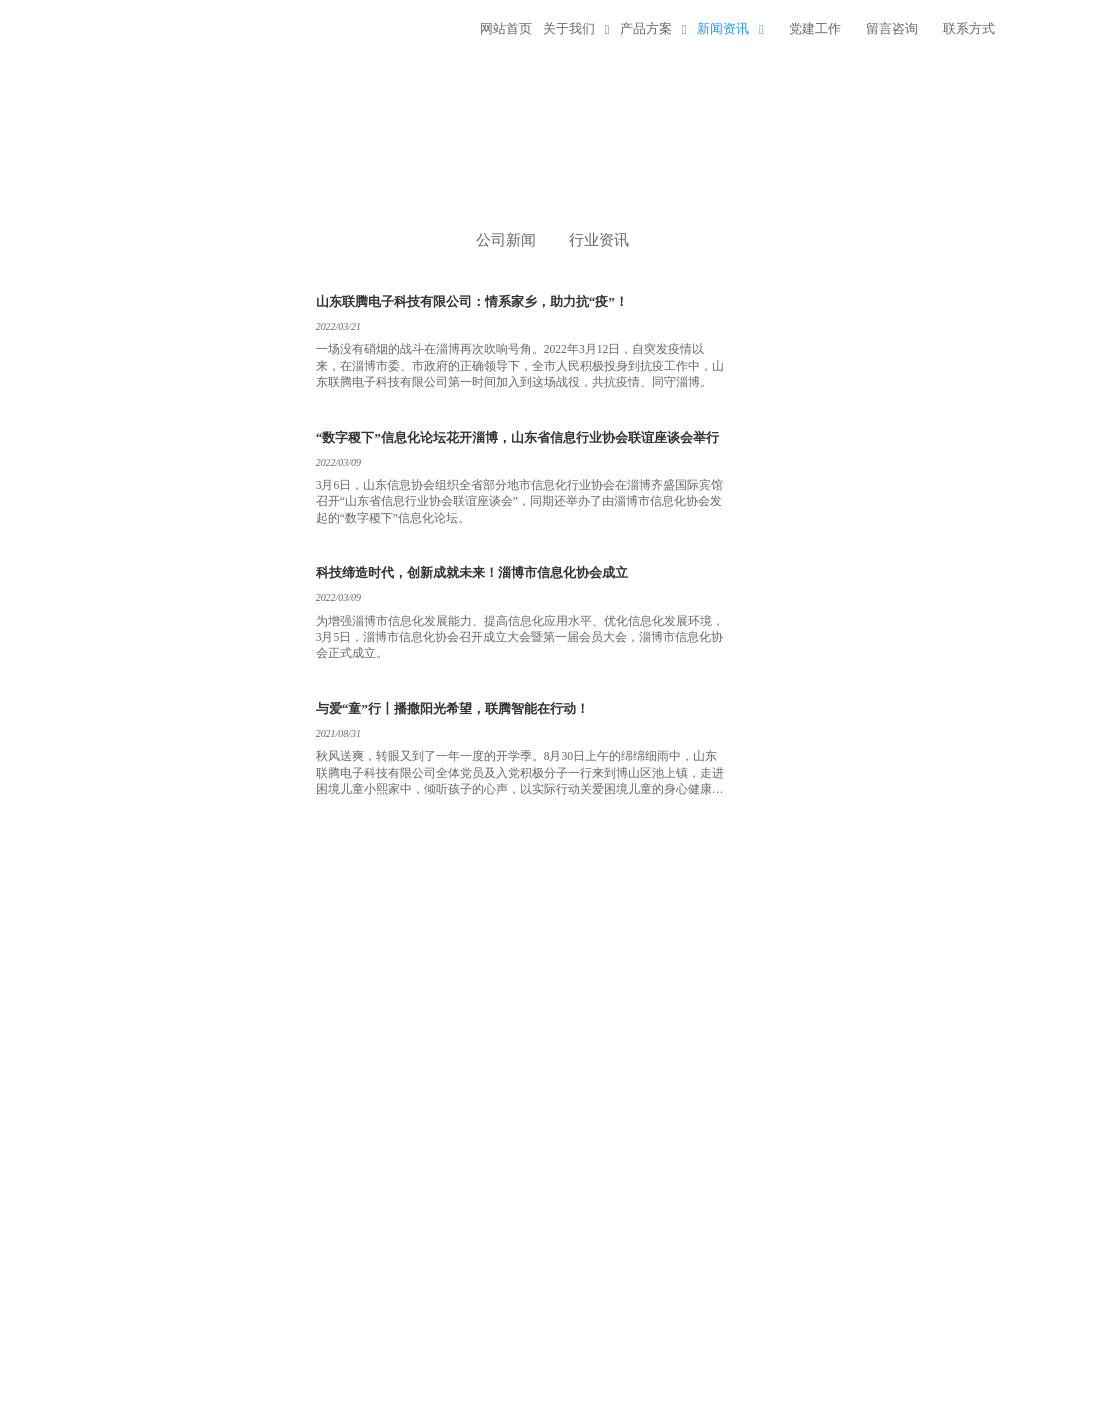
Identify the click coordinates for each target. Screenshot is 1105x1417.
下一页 (484, 985)
